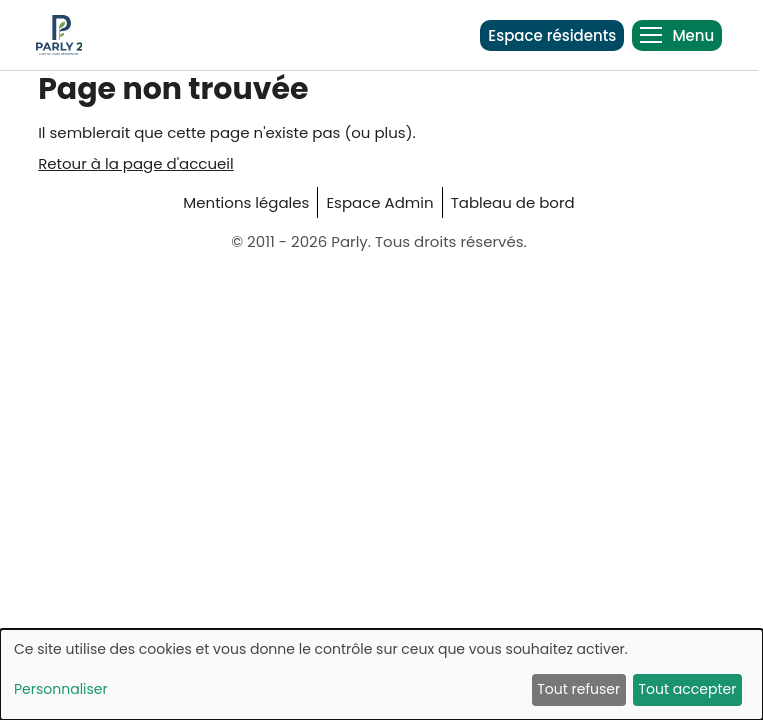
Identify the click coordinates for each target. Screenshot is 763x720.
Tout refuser (578, 689)
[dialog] (381, 674)
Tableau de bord (513, 202)
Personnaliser (61, 689)
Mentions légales (246, 202)
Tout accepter (687, 689)
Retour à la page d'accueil (136, 163)
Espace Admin (379, 202)
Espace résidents (552, 35)
